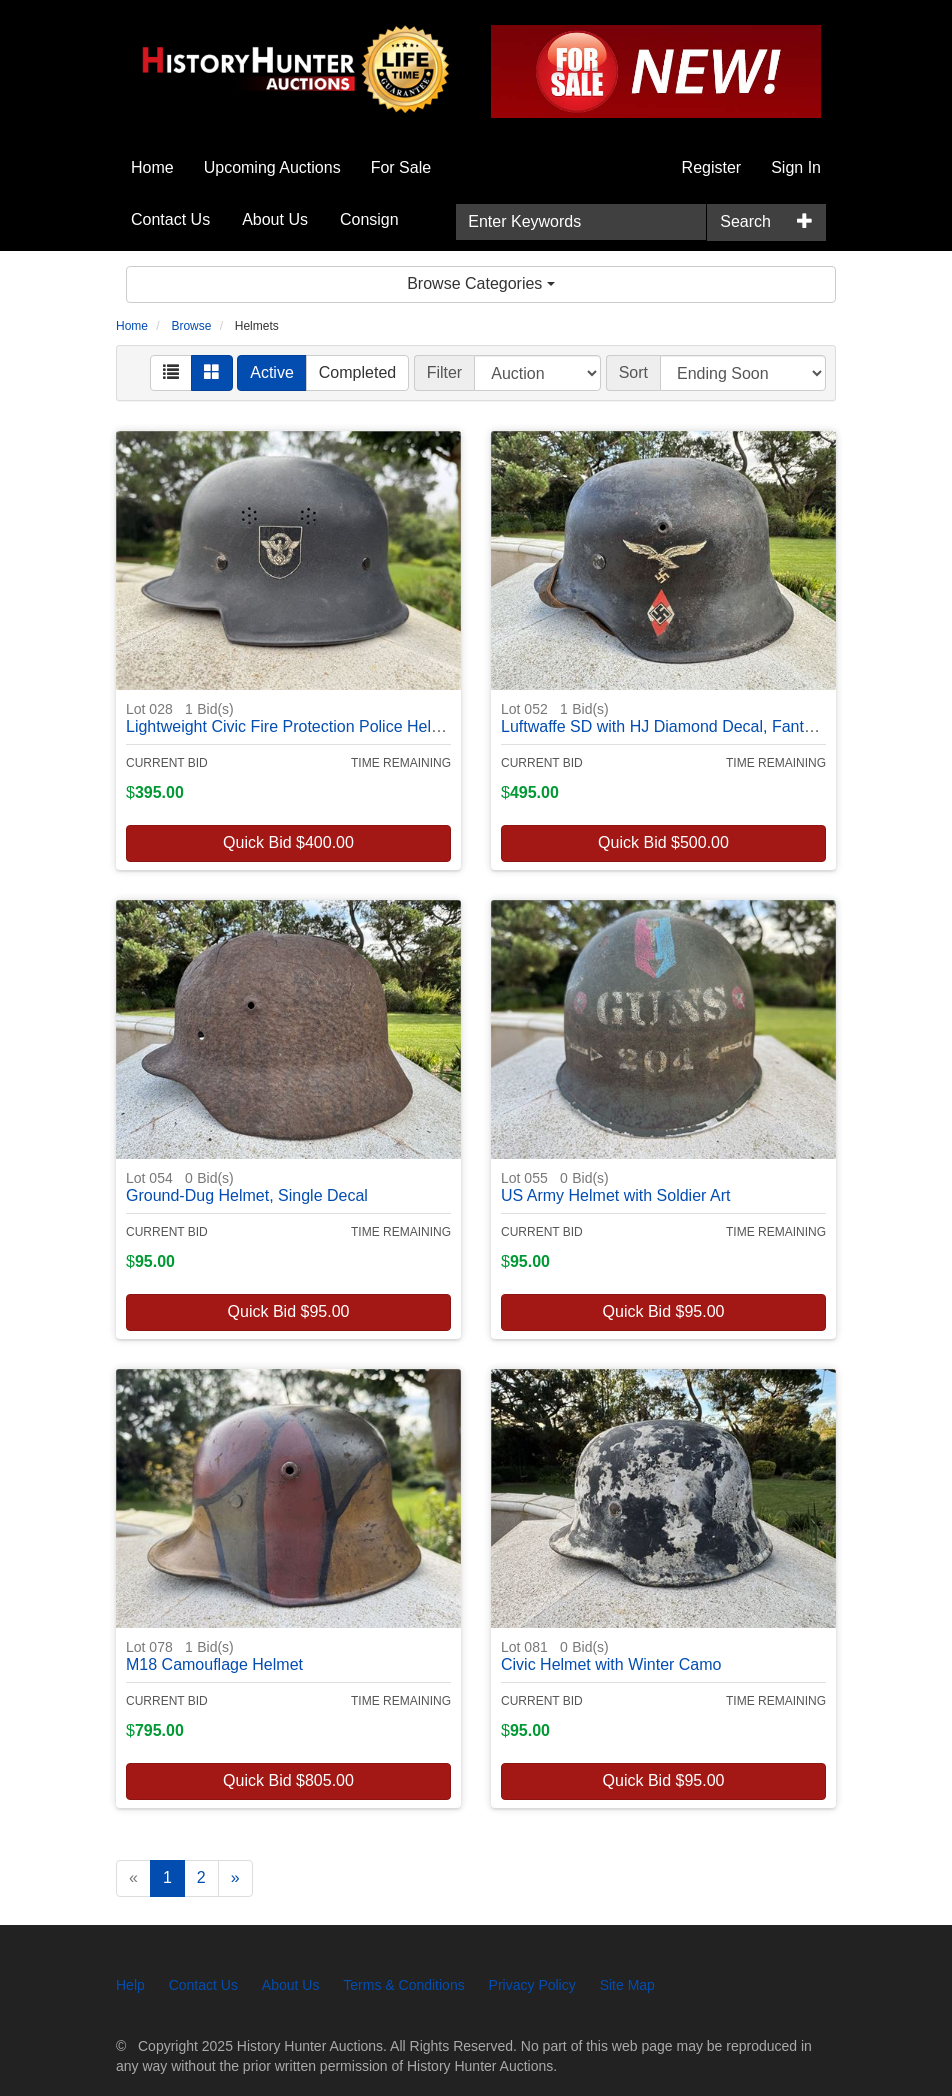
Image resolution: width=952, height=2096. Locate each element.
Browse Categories (481, 283)
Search (745, 221)
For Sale (401, 167)
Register (712, 167)
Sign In (796, 167)
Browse (191, 326)
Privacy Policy (532, 1985)
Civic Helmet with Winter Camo (611, 1655)
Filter (445, 372)
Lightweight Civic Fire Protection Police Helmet (292, 717)
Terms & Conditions (403, 1985)
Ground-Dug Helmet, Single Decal (247, 1186)
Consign (369, 219)
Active (272, 372)
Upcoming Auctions (272, 167)
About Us (275, 219)
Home (152, 167)
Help (130, 1985)
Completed (357, 372)
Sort (633, 372)
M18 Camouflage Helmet (214, 1655)
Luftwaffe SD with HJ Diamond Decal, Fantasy (665, 717)
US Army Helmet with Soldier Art (615, 1186)
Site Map (627, 1985)
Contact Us (170, 219)
